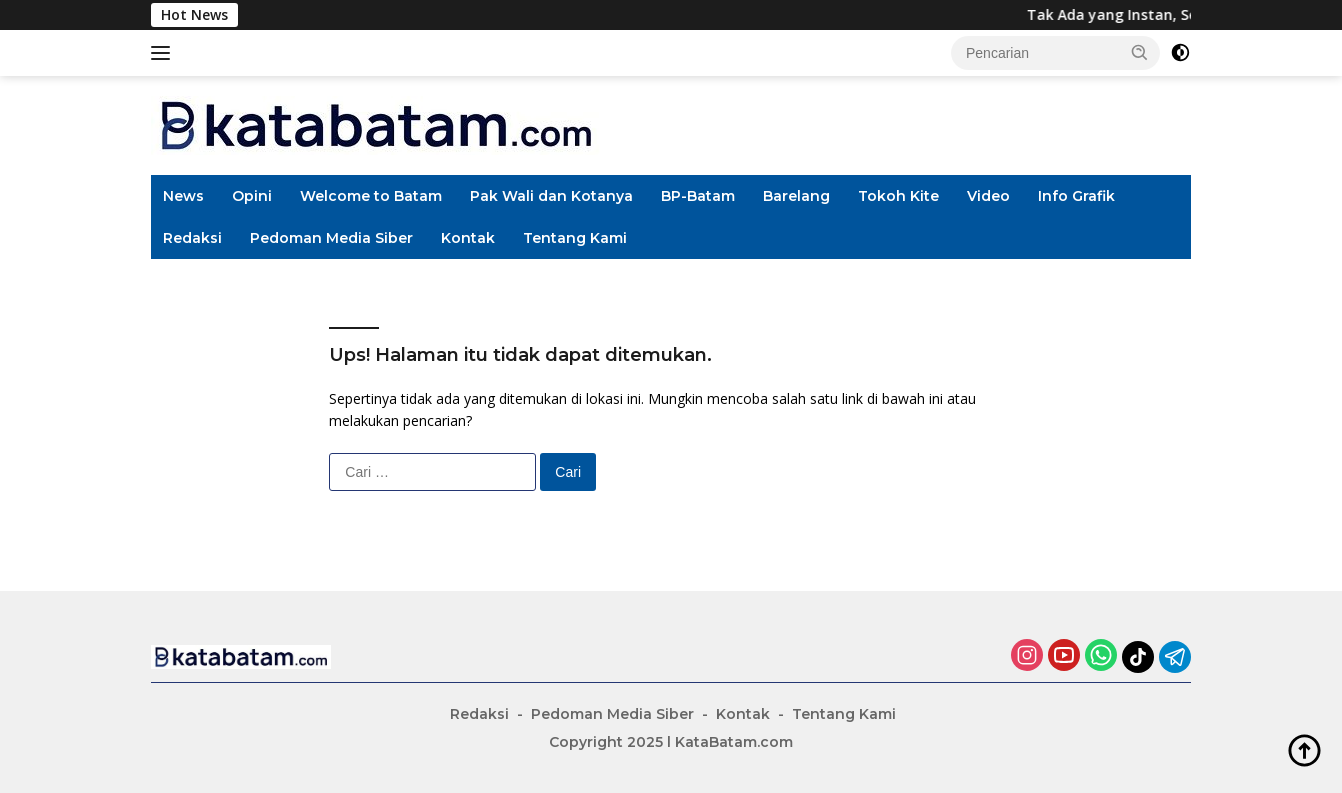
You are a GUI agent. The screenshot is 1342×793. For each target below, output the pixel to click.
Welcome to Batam (371, 196)
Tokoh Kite (898, 196)
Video (988, 196)
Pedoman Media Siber (331, 238)
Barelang (796, 196)
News (183, 196)
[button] (1140, 52)
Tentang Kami (575, 238)
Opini (252, 196)
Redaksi (192, 238)
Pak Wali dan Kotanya (551, 196)
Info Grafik (1076, 196)
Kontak (468, 238)
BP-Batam (698, 196)
